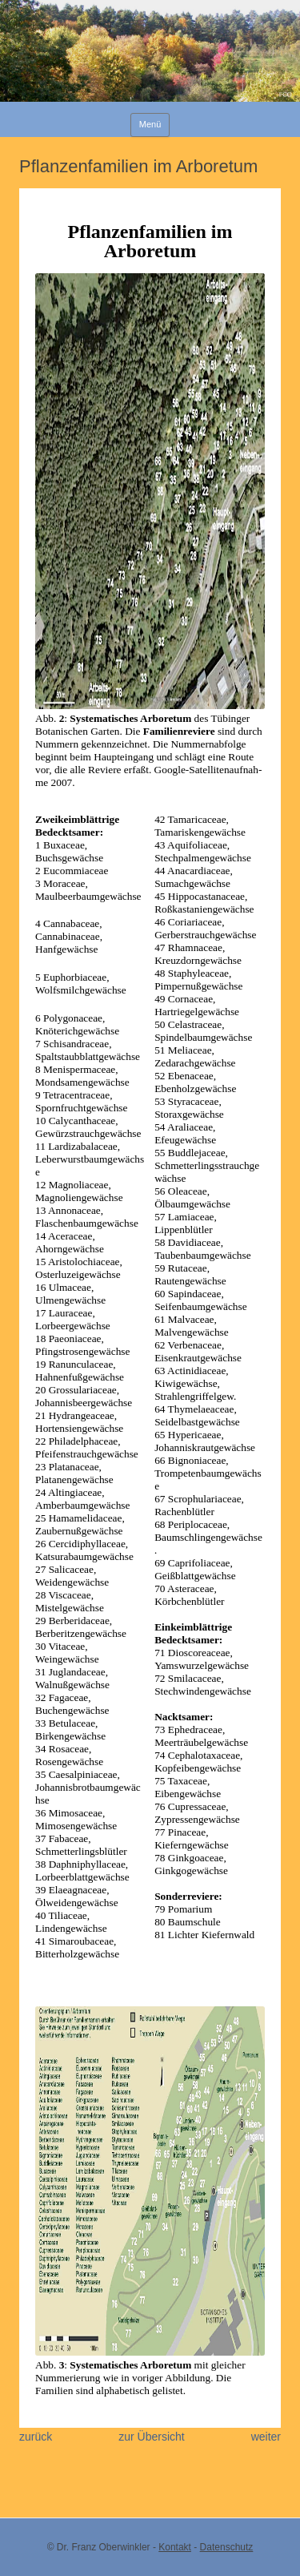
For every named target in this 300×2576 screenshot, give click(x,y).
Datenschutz (227, 2547)
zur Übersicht (151, 2436)
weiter (266, 2436)
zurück (35, 2436)
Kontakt (174, 2547)
